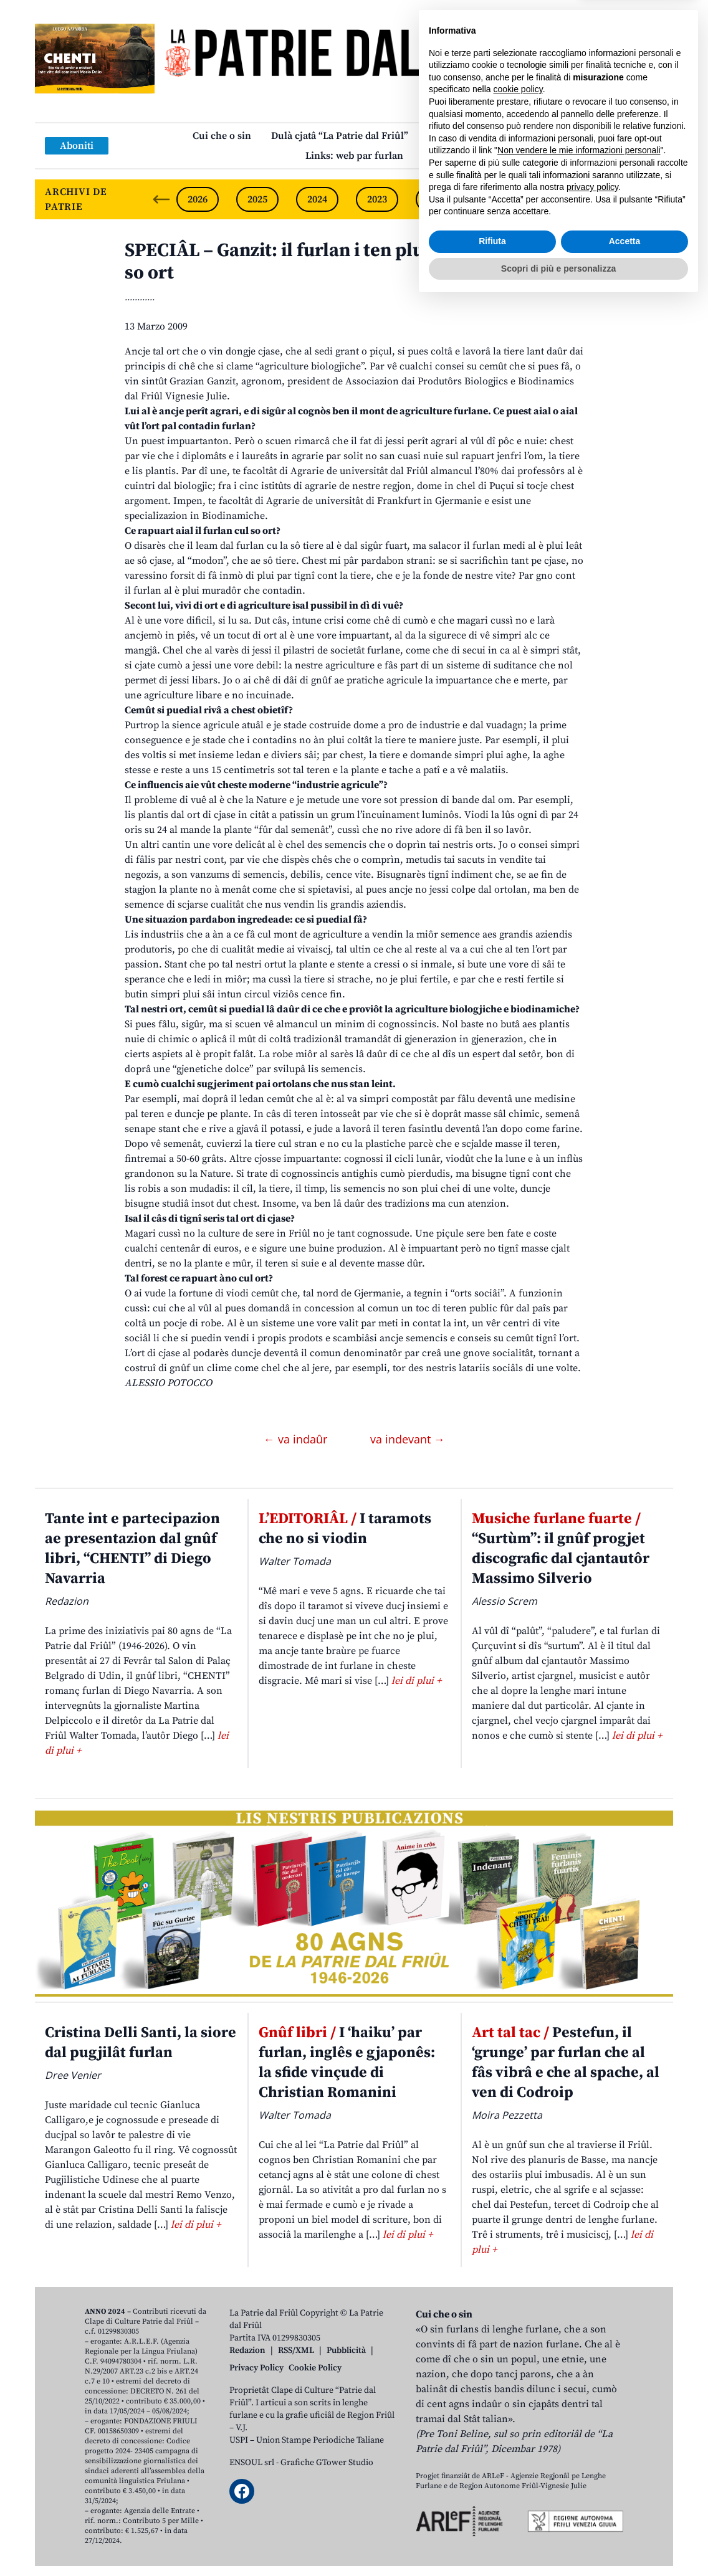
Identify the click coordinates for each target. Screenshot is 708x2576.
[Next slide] (653, 199)
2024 (317, 199)
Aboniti (76, 146)
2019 (616, 199)
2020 (557, 199)
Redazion (247, 2350)
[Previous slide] (161, 199)
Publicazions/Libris (472, 136)
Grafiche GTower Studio (326, 2462)
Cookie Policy (315, 2368)
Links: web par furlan (354, 156)
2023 (377, 199)
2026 (198, 199)
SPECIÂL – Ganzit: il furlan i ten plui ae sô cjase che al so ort (351, 262)
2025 (257, 199)
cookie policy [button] (518, 2363)
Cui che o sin (222, 136)
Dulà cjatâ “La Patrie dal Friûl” (339, 136)
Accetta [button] (625, 2515)
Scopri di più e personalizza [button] (558, 2542)
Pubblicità (346, 2350)
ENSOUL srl (251, 2462)
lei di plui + (416, 1681)
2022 (437, 199)
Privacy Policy (256, 2368)
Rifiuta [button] (492, 2515)
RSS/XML (296, 2350)
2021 (497, 199)
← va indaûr (297, 1439)
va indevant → (407, 1439)
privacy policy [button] (592, 2461)
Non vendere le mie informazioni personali (578, 2424)
